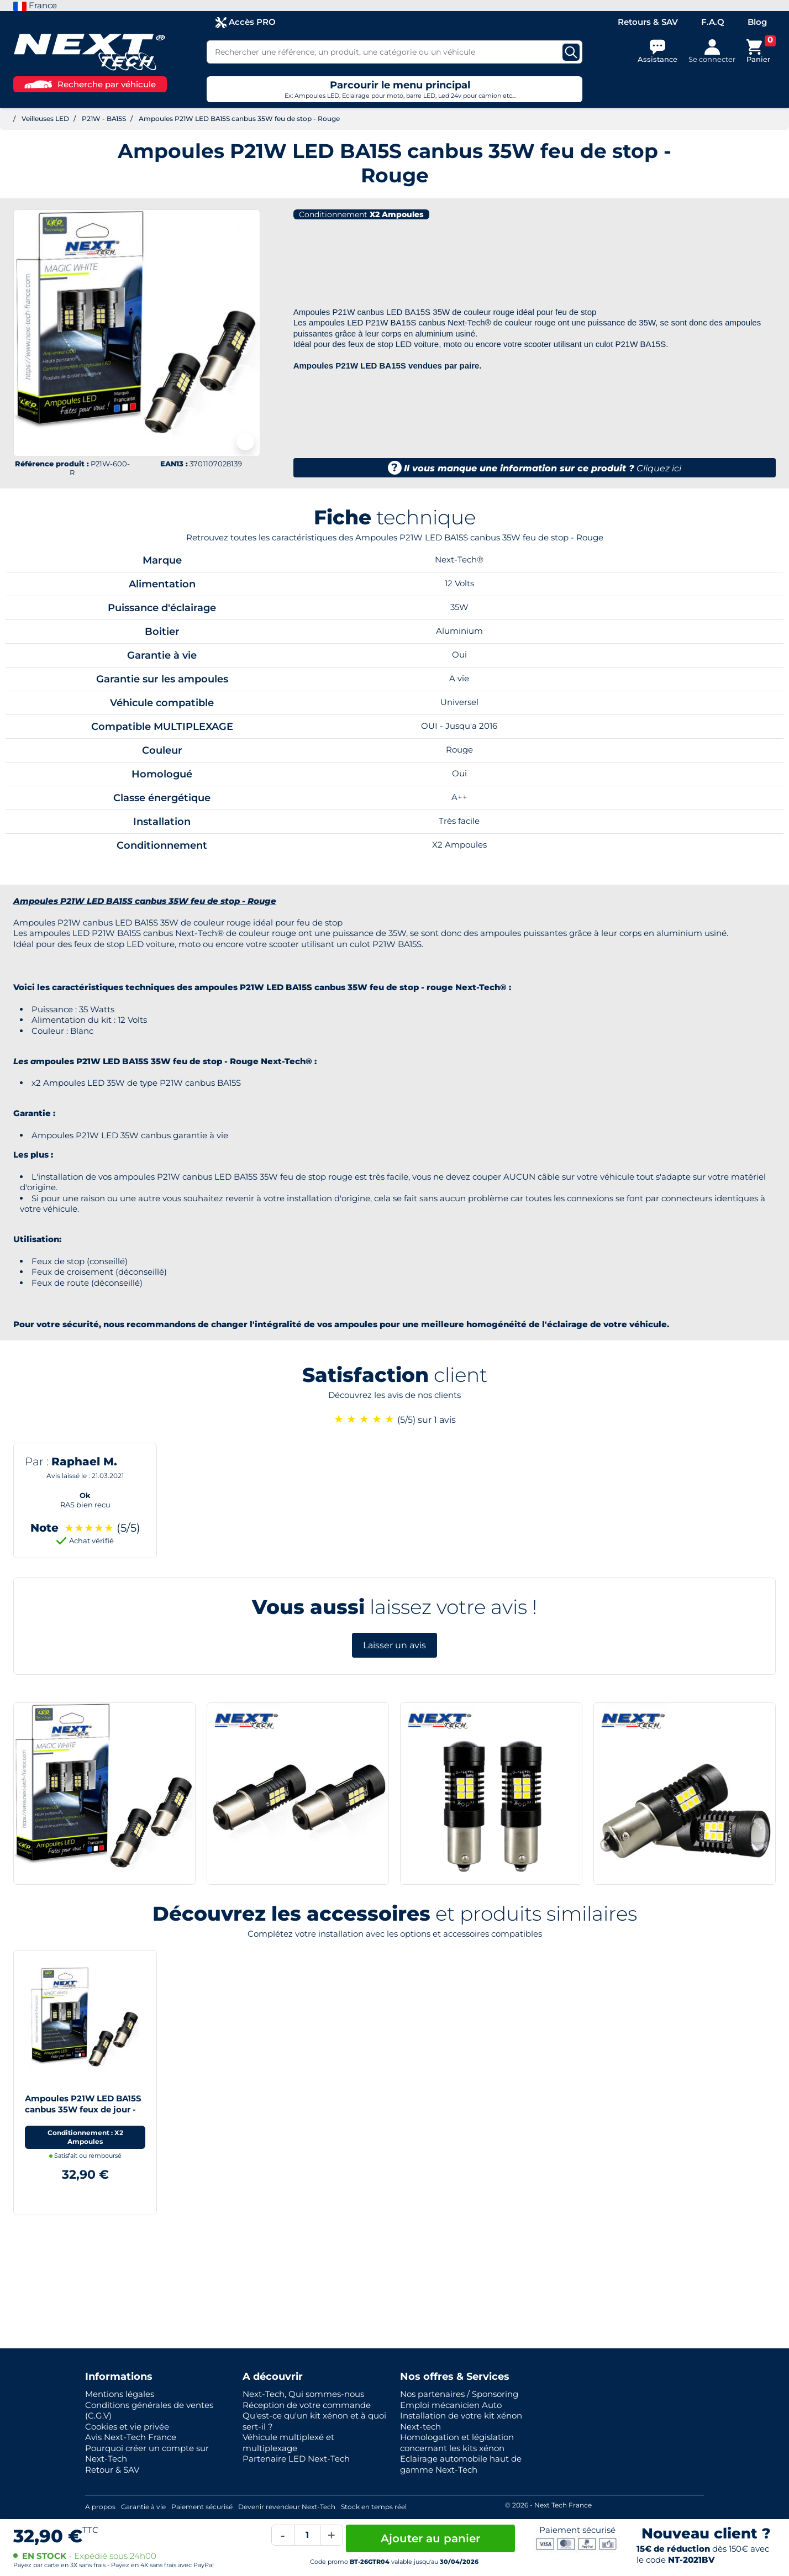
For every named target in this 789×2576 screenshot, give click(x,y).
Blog (757, 22)
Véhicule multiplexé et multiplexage (288, 2442)
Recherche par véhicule (90, 84)
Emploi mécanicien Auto (451, 2405)
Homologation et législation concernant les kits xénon (457, 2442)
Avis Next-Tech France (130, 2437)
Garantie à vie (143, 2507)
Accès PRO (245, 22)
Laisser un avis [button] (394, 1645)
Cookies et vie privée (127, 2426)
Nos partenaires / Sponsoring (459, 2394)
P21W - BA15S (104, 118)
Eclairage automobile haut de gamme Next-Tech (461, 2464)
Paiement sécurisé (202, 2507)
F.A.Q (712, 22)
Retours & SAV (648, 22)
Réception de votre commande (307, 2405)
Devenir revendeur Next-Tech (286, 2507)
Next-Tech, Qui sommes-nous (303, 2394)
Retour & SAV (112, 2469)
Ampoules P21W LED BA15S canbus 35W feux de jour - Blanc (83, 2109)
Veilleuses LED (45, 118)
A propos (100, 2507)
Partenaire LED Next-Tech (296, 2458)
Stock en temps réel (374, 2507)
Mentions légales (119, 2394)
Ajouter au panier (430, 2538)
